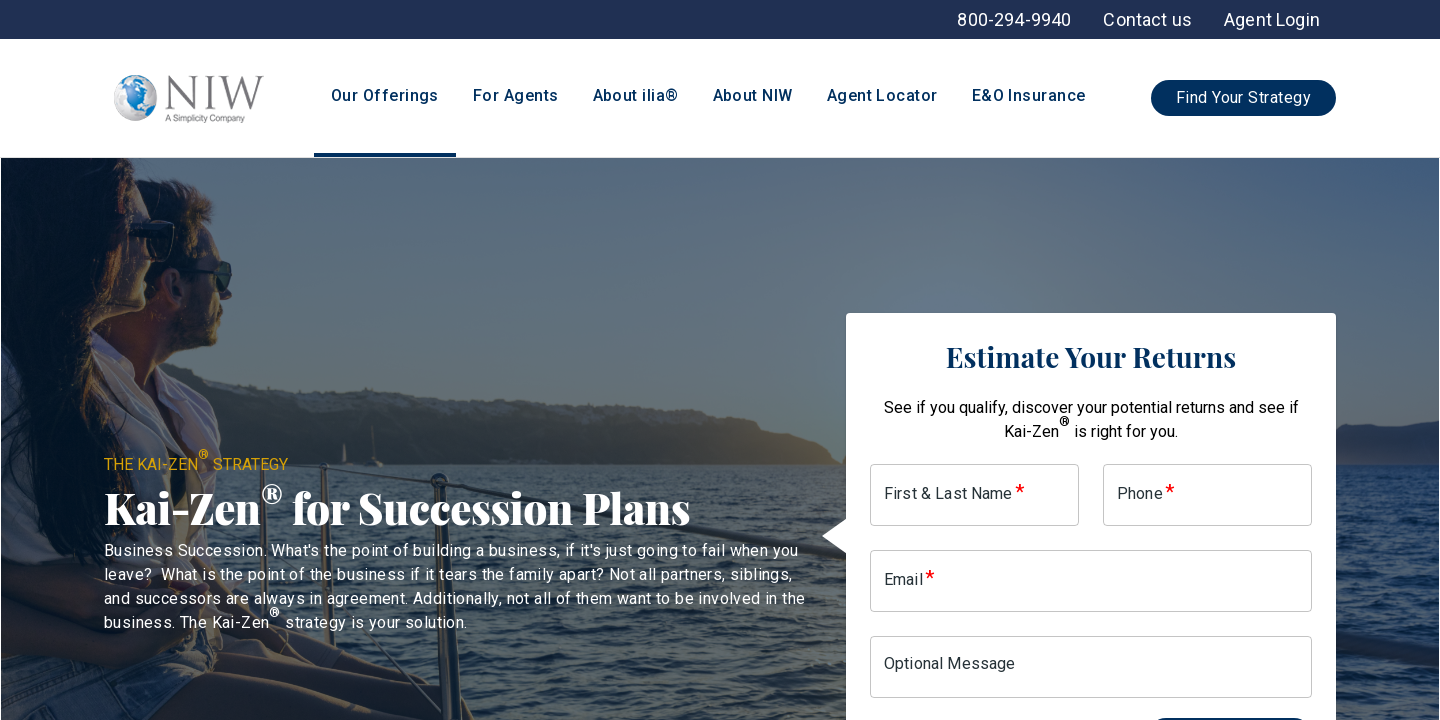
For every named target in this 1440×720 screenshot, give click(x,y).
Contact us (1147, 19)
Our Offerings (385, 95)
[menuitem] (1272, 19)
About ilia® (636, 95)
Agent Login (1272, 19)
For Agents (516, 95)
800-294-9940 (1014, 19)
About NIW (753, 95)
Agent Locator (882, 95)
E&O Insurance (1029, 95)
